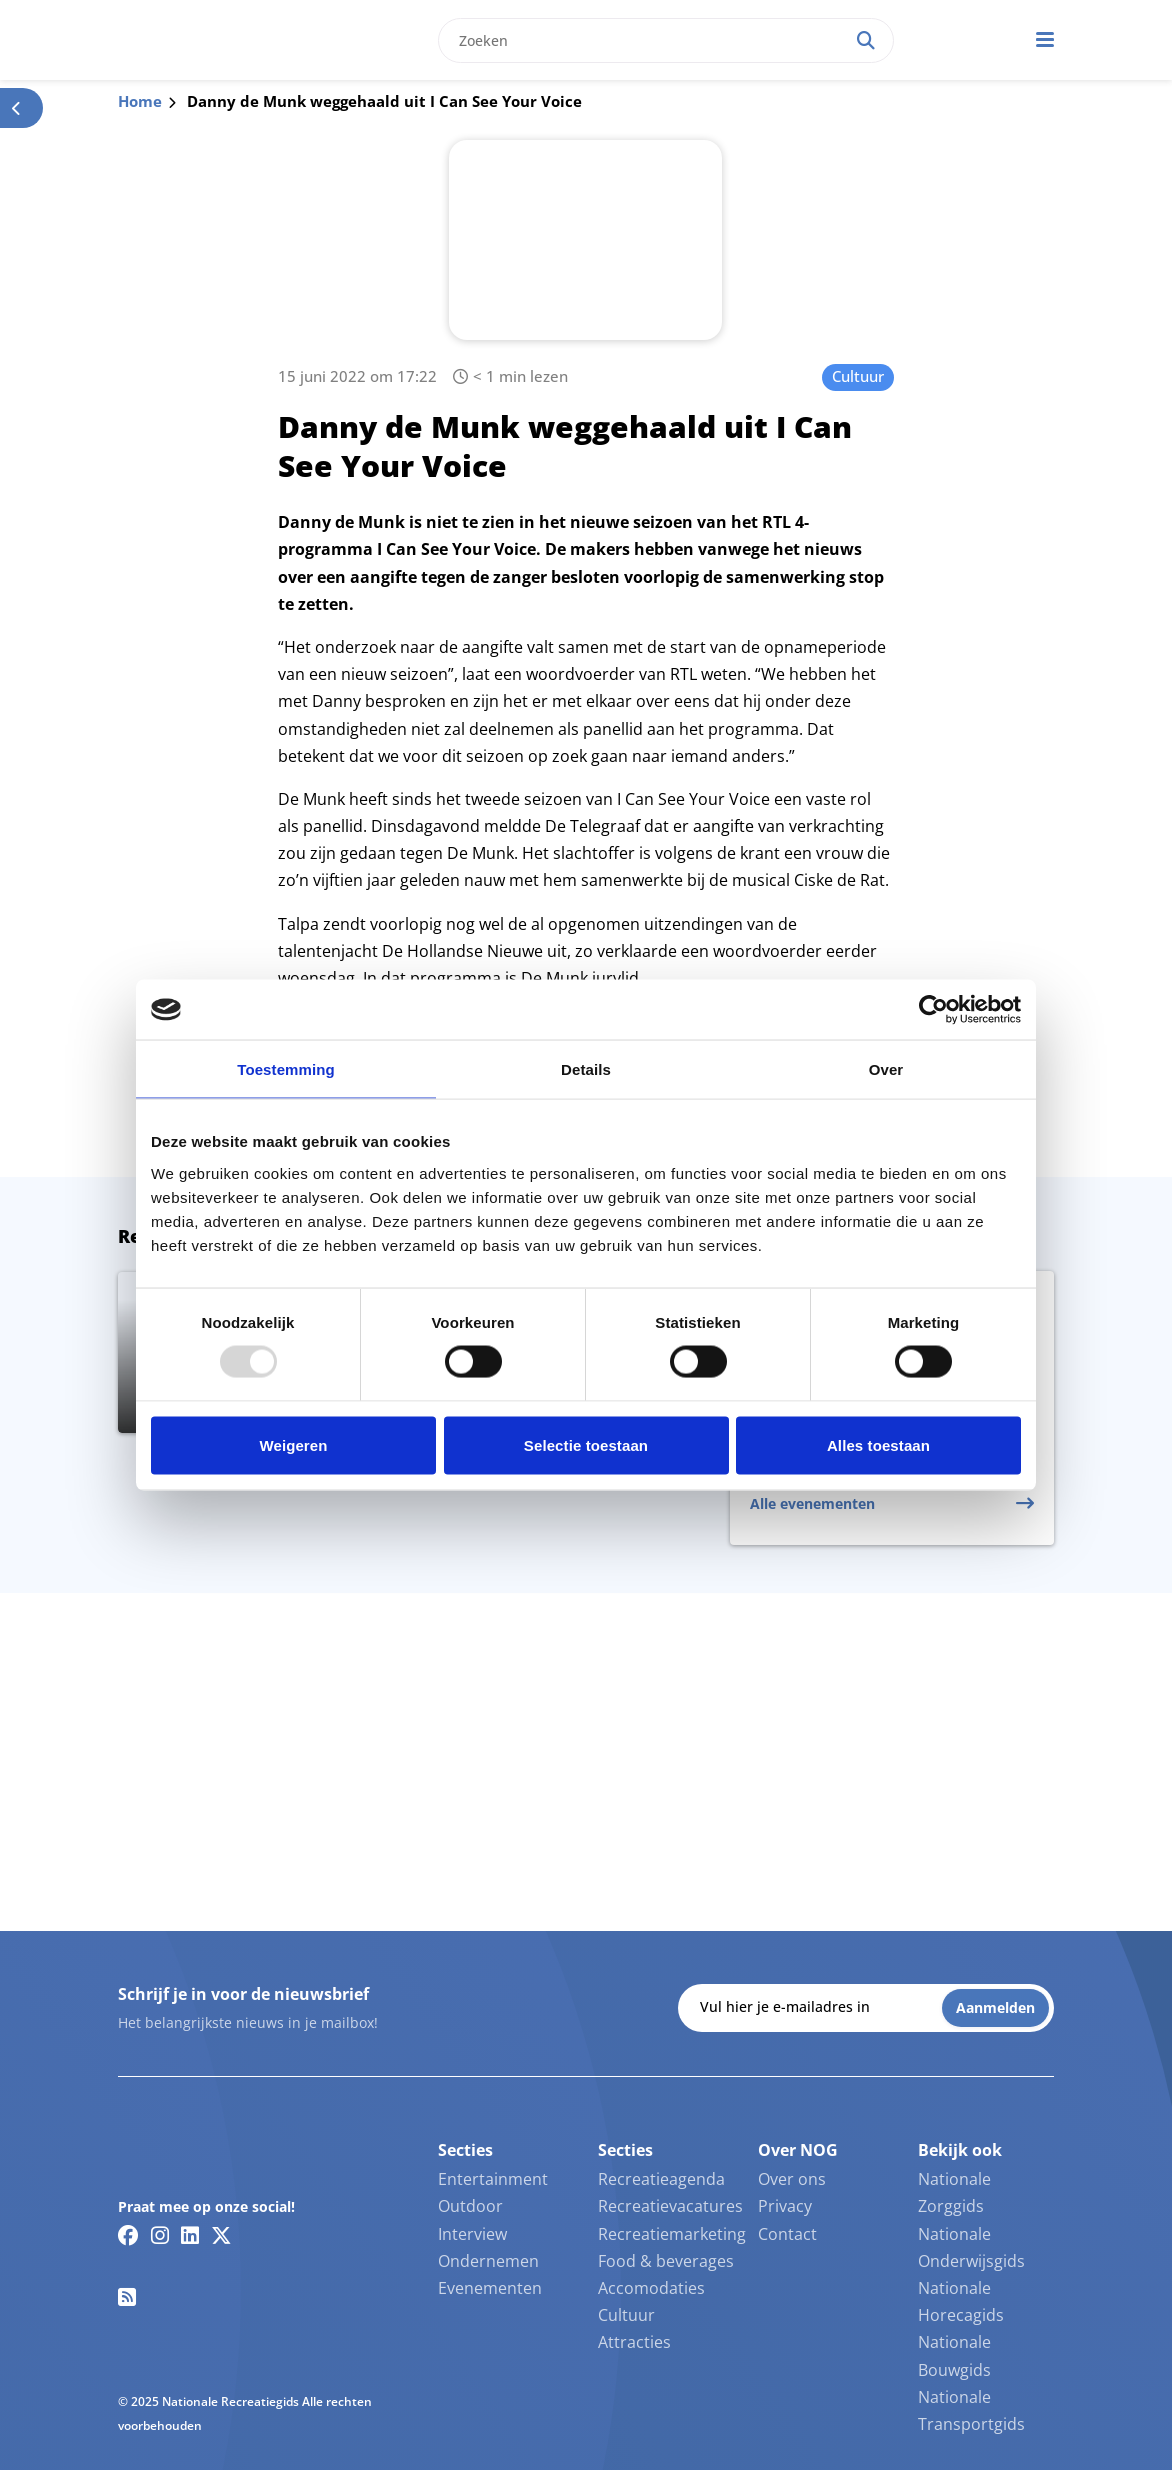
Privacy (785, 2206)
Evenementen (490, 2288)
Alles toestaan (878, 1444)
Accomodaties (651, 2288)
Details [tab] (586, 1069)
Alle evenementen (812, 1503)
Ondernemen (488, 2261)
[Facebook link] (128, 2235)
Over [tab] (886, 1069)
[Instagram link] (160, 2235)
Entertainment (493, 2179)
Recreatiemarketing (672, 2234)
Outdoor (470, 2206)
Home (140, 101)
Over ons (792, 2179)
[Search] (866, 40)
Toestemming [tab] (286, 1069)
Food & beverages (666, 2261)
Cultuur (858, 376)
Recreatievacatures (670, 2206)
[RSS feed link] (127, 2297)
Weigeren (293, 1444)
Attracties (634, 2342)
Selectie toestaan (586, 1444)
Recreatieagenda (661, 2179)
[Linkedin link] (190, 2235)
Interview (472, 2234)
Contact (787, 2234)
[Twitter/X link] (221, 2235)
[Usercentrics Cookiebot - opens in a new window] (933, 1010)
